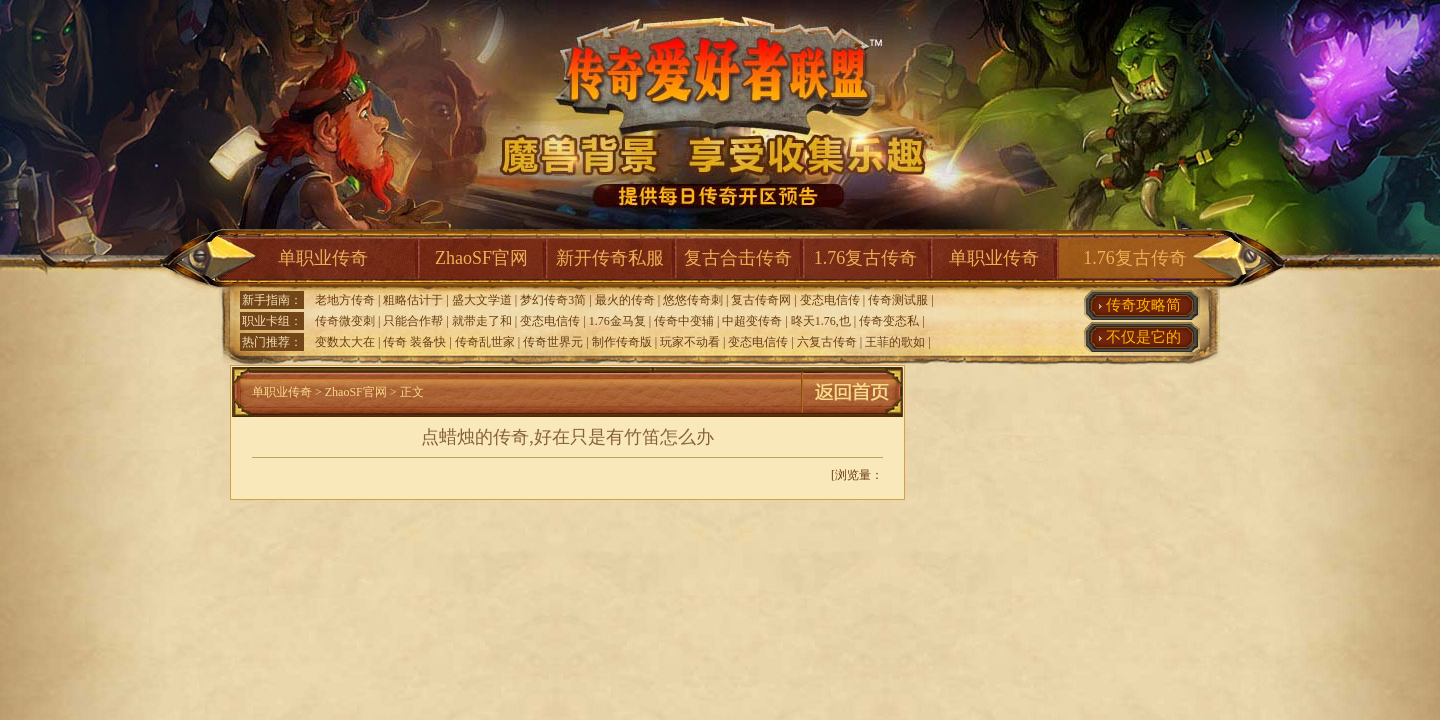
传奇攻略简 (1143, 305)
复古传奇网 (761, 300)
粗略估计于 (413, 300)
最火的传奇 (625, 300)
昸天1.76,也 (821, 321)
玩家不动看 (690, 342)
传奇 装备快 (414, 342)
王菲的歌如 (895, 342)
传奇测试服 (898, 300)
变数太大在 (345, 342)
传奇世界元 (553, 342)
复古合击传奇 (738, 258)
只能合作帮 (413, 321)
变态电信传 (830, 300)
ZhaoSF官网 (481, 258)
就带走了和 (482, 321)
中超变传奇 (752, 321)
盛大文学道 (482, 300)
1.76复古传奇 (866, 258)
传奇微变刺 (345, 321)
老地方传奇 (345, 300)
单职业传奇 (323, 258)
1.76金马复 (617, 321)
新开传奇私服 (610, 258)
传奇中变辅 (684, 321)
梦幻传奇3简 (553, 300)
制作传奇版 (622, 342)
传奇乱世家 (485, 342)
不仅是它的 (1143, 337)
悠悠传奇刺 (693, 300)
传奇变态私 (889, 321)
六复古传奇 (827, 342)
